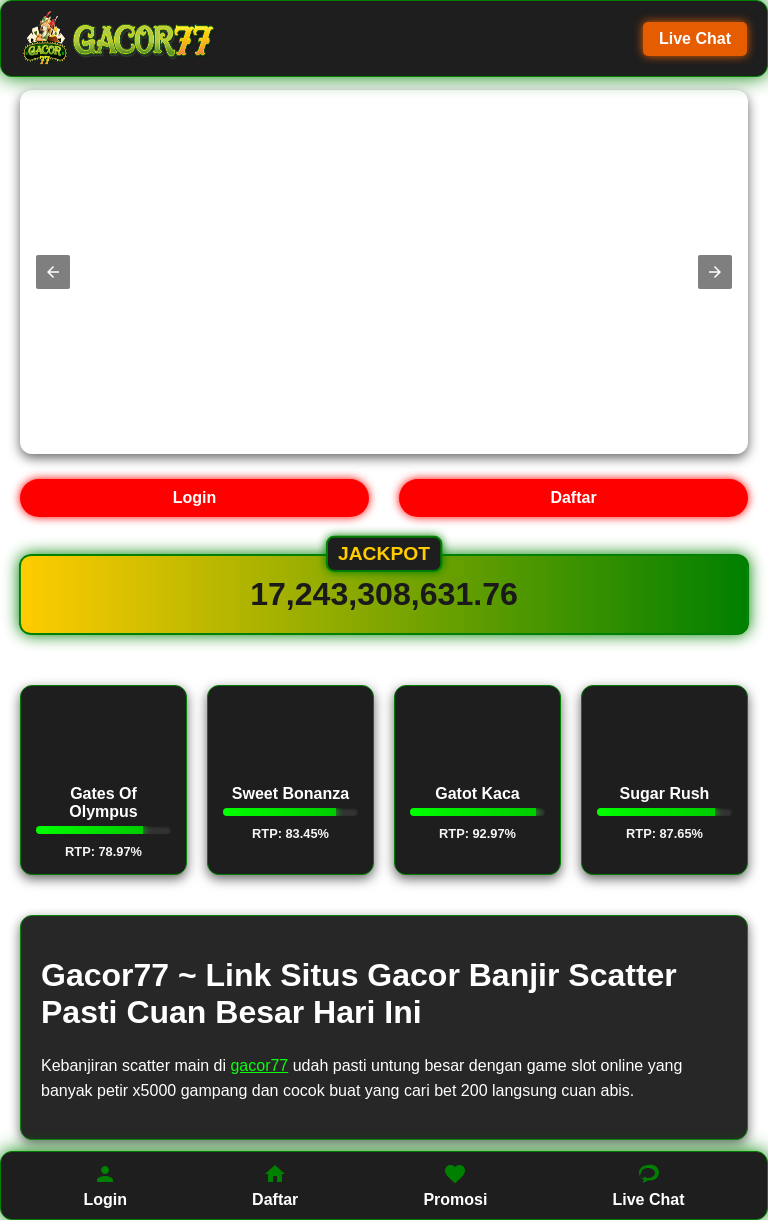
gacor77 (259, 1065)
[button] (53, 272)
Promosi (455, 1185)
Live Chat (695, 38)
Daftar (573, 497)
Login (195, 497)
